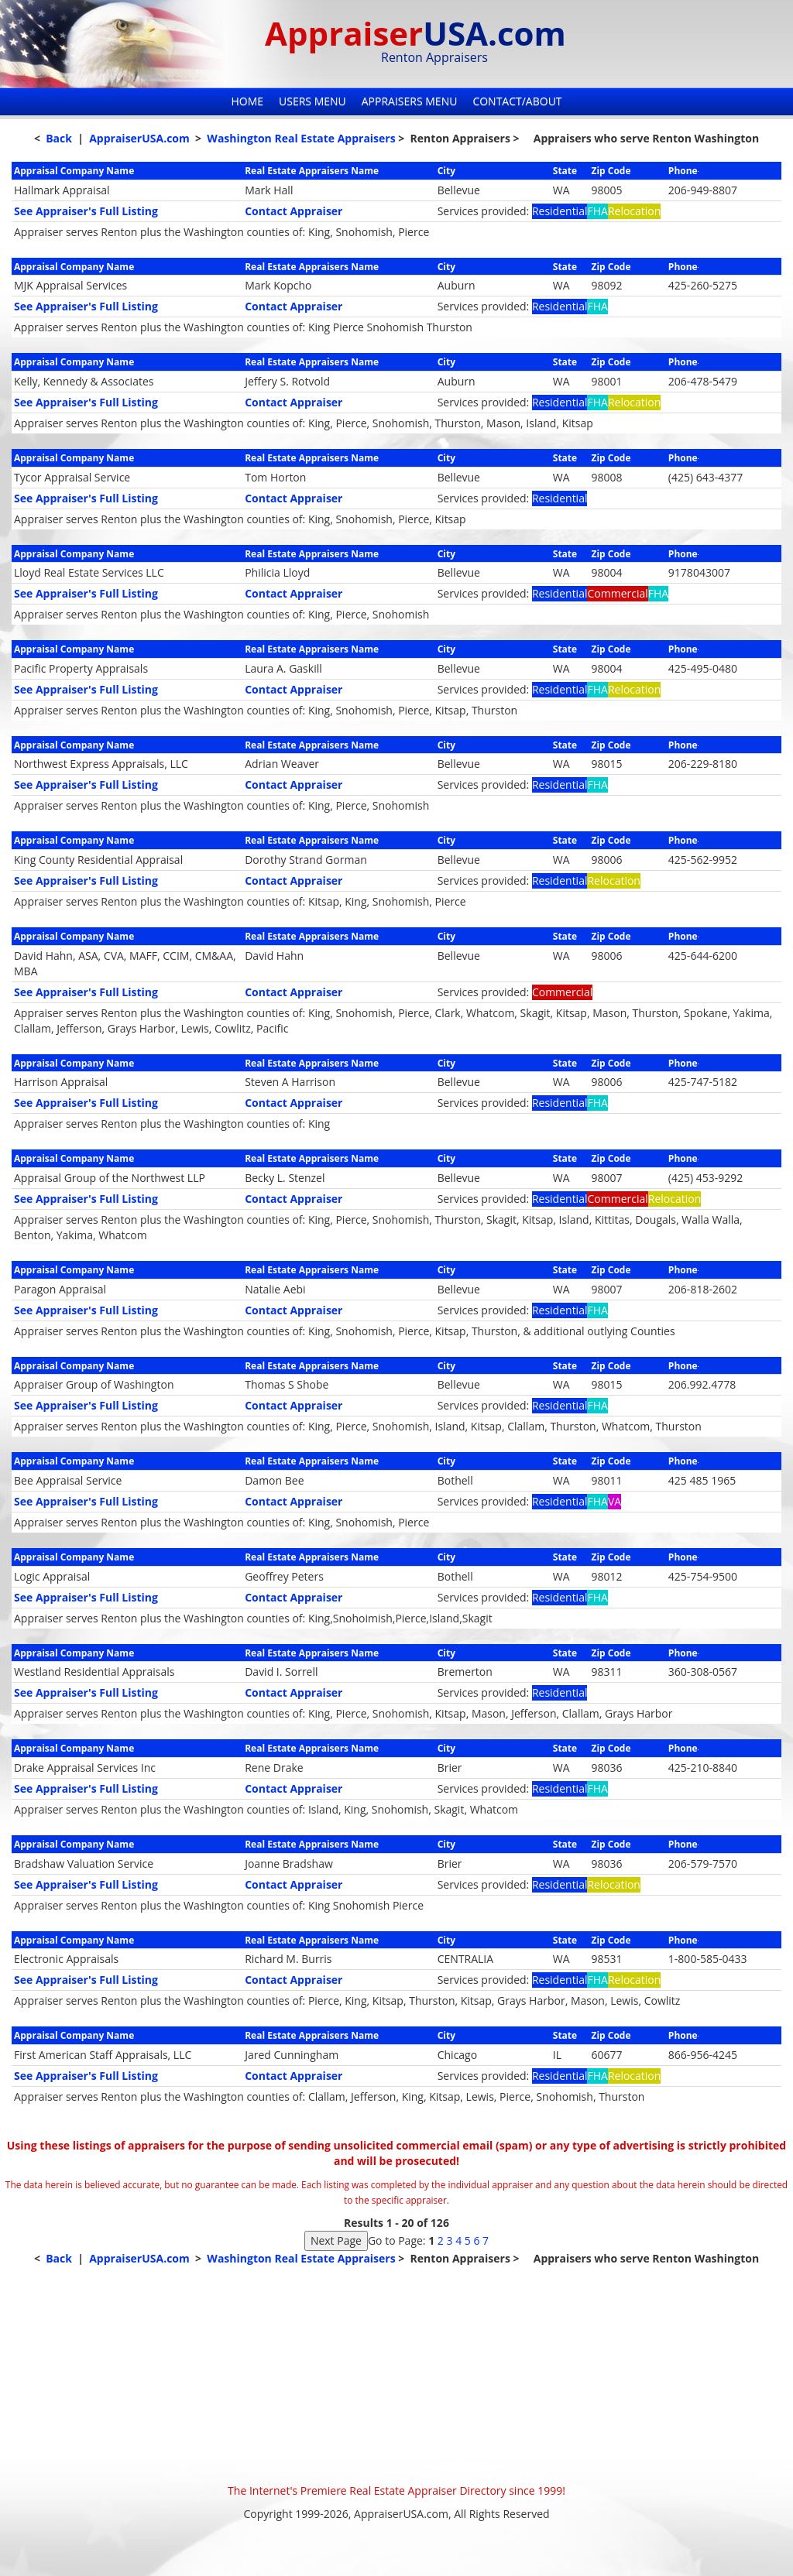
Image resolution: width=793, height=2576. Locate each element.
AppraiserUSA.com (139, 138)
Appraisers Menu (410, 101)
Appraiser (415, 33)
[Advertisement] (396, 2374)
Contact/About (516, 101)
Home (247, 101)
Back (59, 138)
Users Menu (312, 101)
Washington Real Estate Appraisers (301, 138)
